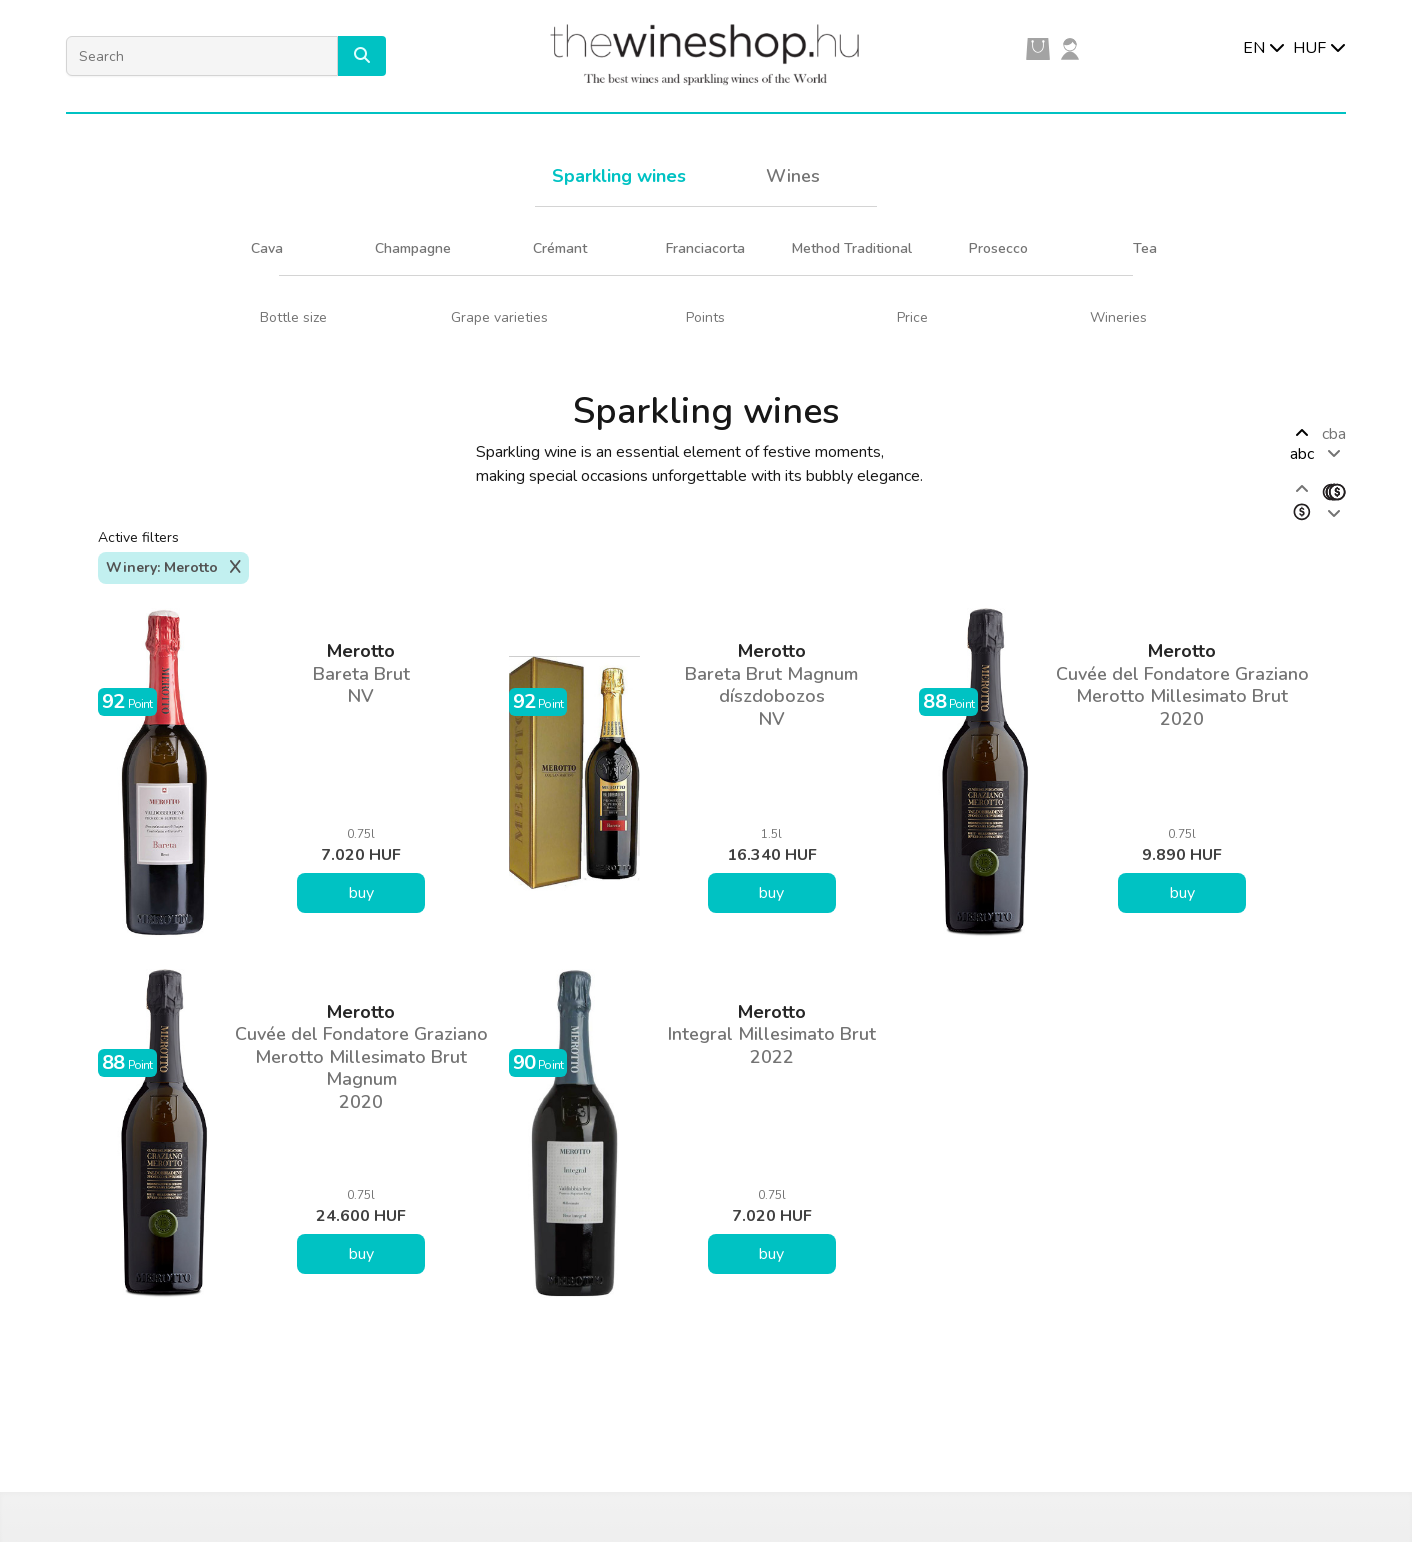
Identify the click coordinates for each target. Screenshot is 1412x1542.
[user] (1070, 48)
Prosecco (998, 248)
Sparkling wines (619, 176)
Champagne (413, 248)
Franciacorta (705, 248)
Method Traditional (852, 248)
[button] (362, 56)
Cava (267, 248)
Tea (1145, 248)
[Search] (202, 56)
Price (912, 317)
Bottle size (293, 317)
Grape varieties (499, 317)
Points (705, 317)
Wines (793, 176)
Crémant (560, 248)
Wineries (1118, 317)
